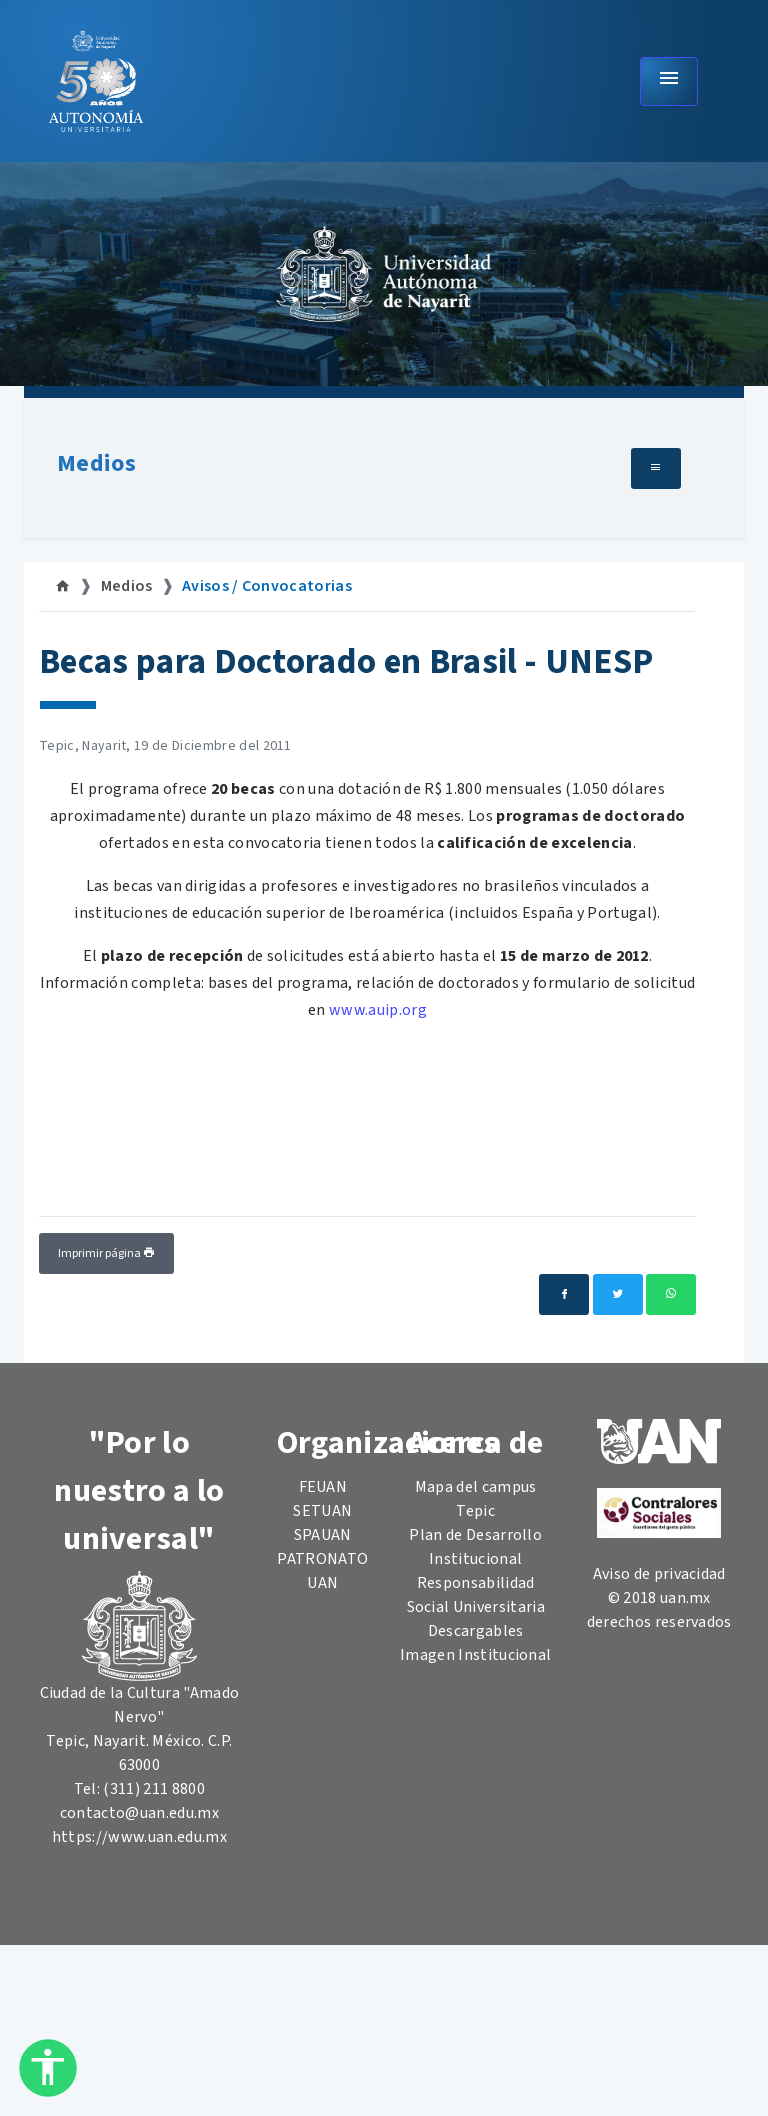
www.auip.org (378, 1010)
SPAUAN (323, 1535)
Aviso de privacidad (659, 1574)
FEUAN (323, 1487)
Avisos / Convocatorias (267, 586)
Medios (96, 463)
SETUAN (322, 1511)
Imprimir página (106, 1253)
